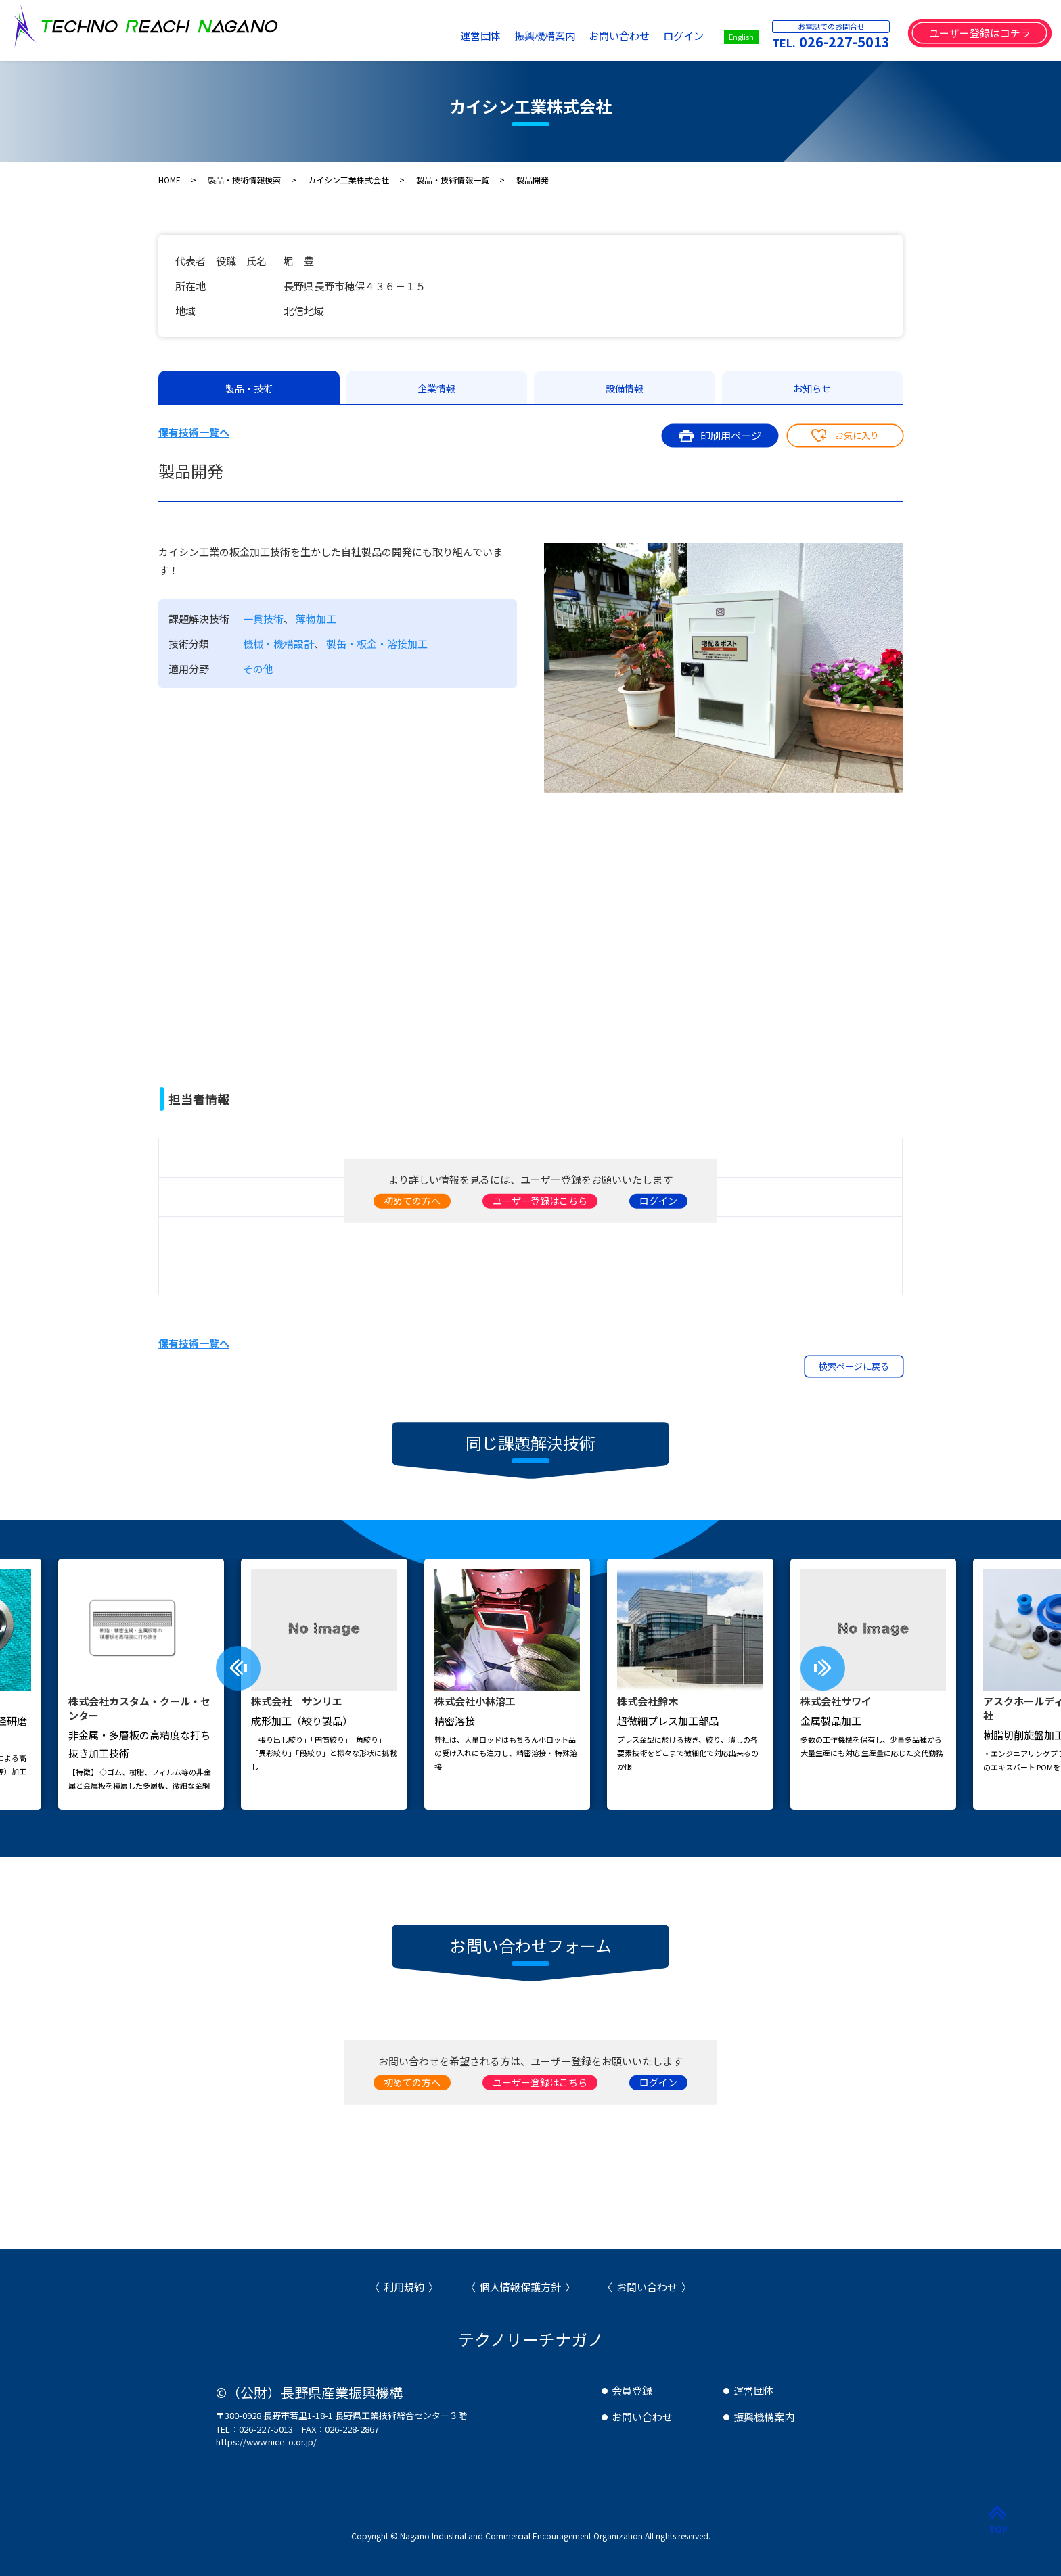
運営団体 (480, 35)
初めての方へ (412, 1200)
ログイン (683, 35)
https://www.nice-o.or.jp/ (266, 2441)
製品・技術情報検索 (244, 179)
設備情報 (625, 388)
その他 (258, 669)
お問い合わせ (619, 35)
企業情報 (436, 388)
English (741, 36)
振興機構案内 (544, 35)
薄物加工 (316, 619)
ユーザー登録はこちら (540, 1200)
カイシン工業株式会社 (348, 179)
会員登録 (632, 2390)
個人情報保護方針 (520, 2287)
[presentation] (238, 1668)
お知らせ (812, 388)
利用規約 (404, 2287)
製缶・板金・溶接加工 (377, 644)
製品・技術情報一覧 (452, 179)
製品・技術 (249, 388)
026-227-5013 (844, 41)
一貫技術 (263, 619)
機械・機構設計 (278, 644)
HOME (169, 179)
